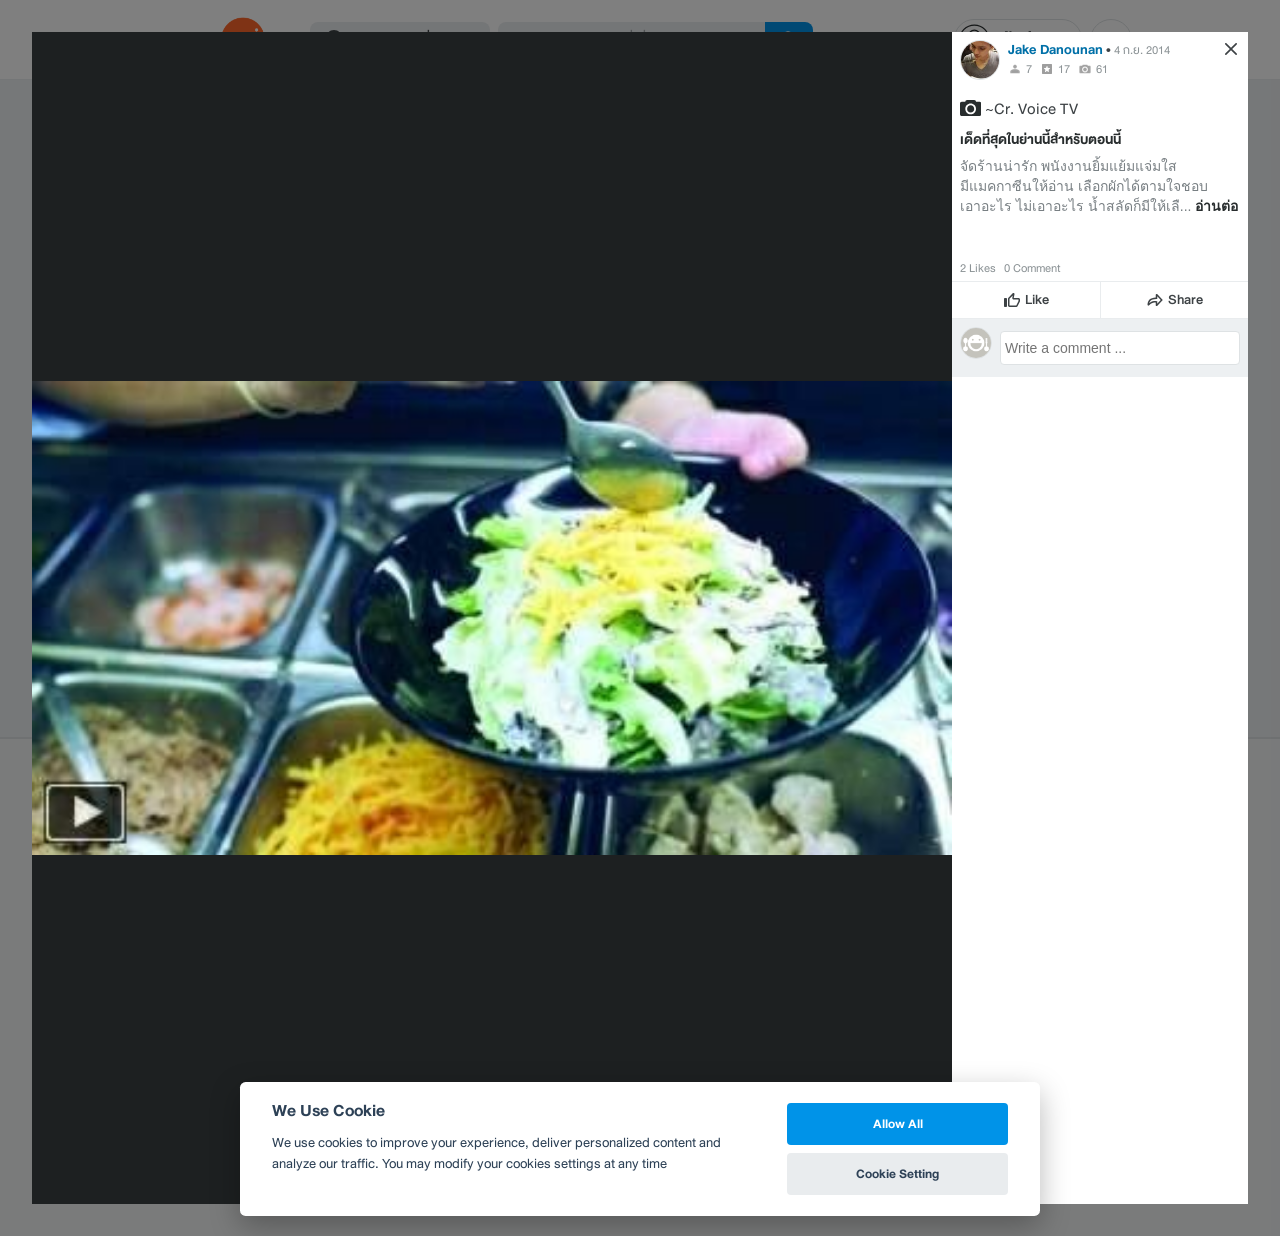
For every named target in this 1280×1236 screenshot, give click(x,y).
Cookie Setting (897, 1173)
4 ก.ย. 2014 (1142, 50)
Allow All (898, 1123)
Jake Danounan (1055, 49)
